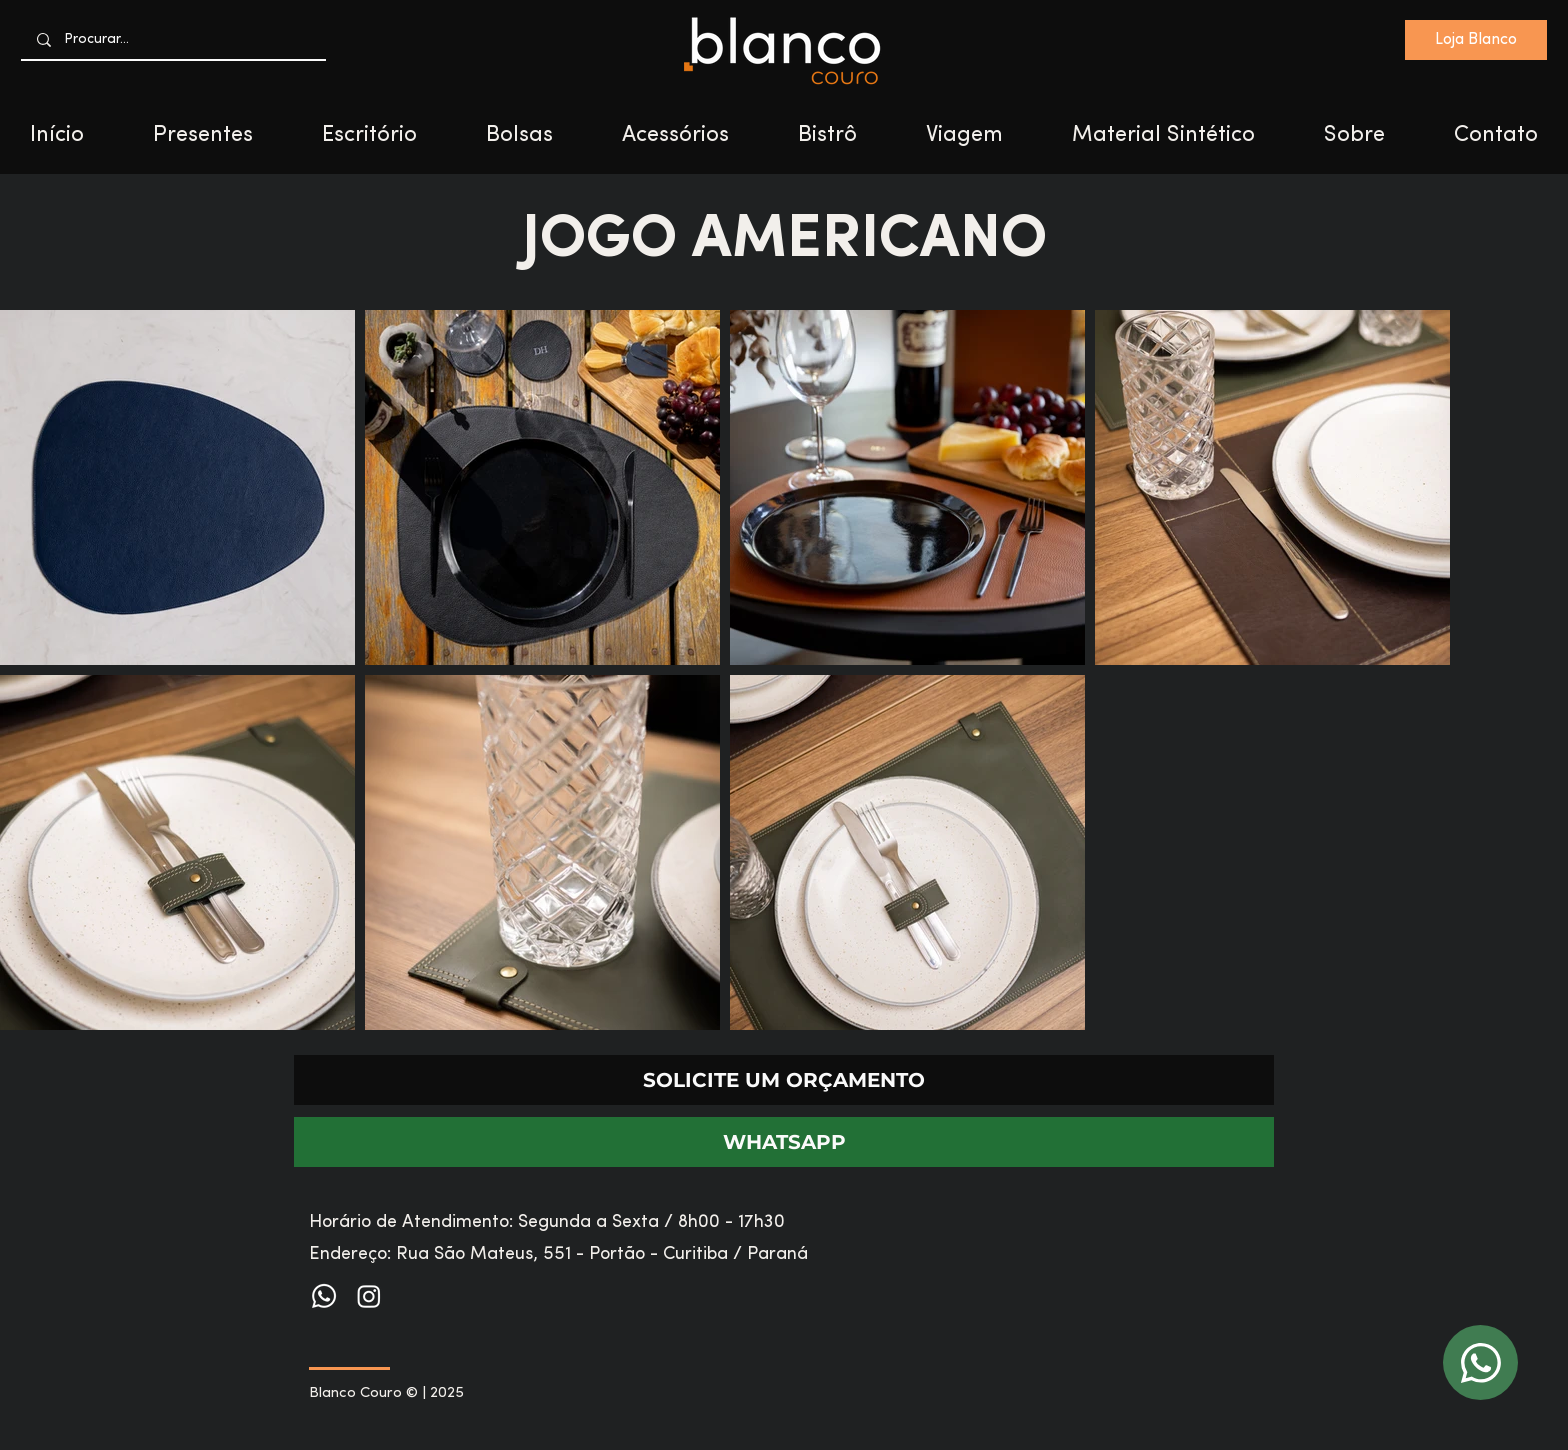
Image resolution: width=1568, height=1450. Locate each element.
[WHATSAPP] (784, 1142)
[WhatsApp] (1480, 1362)
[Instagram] (369, 1296)
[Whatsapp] (324, 1296)
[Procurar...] (174, 39)
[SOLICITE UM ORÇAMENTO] (784, 1080)
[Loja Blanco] (1476, 40)
